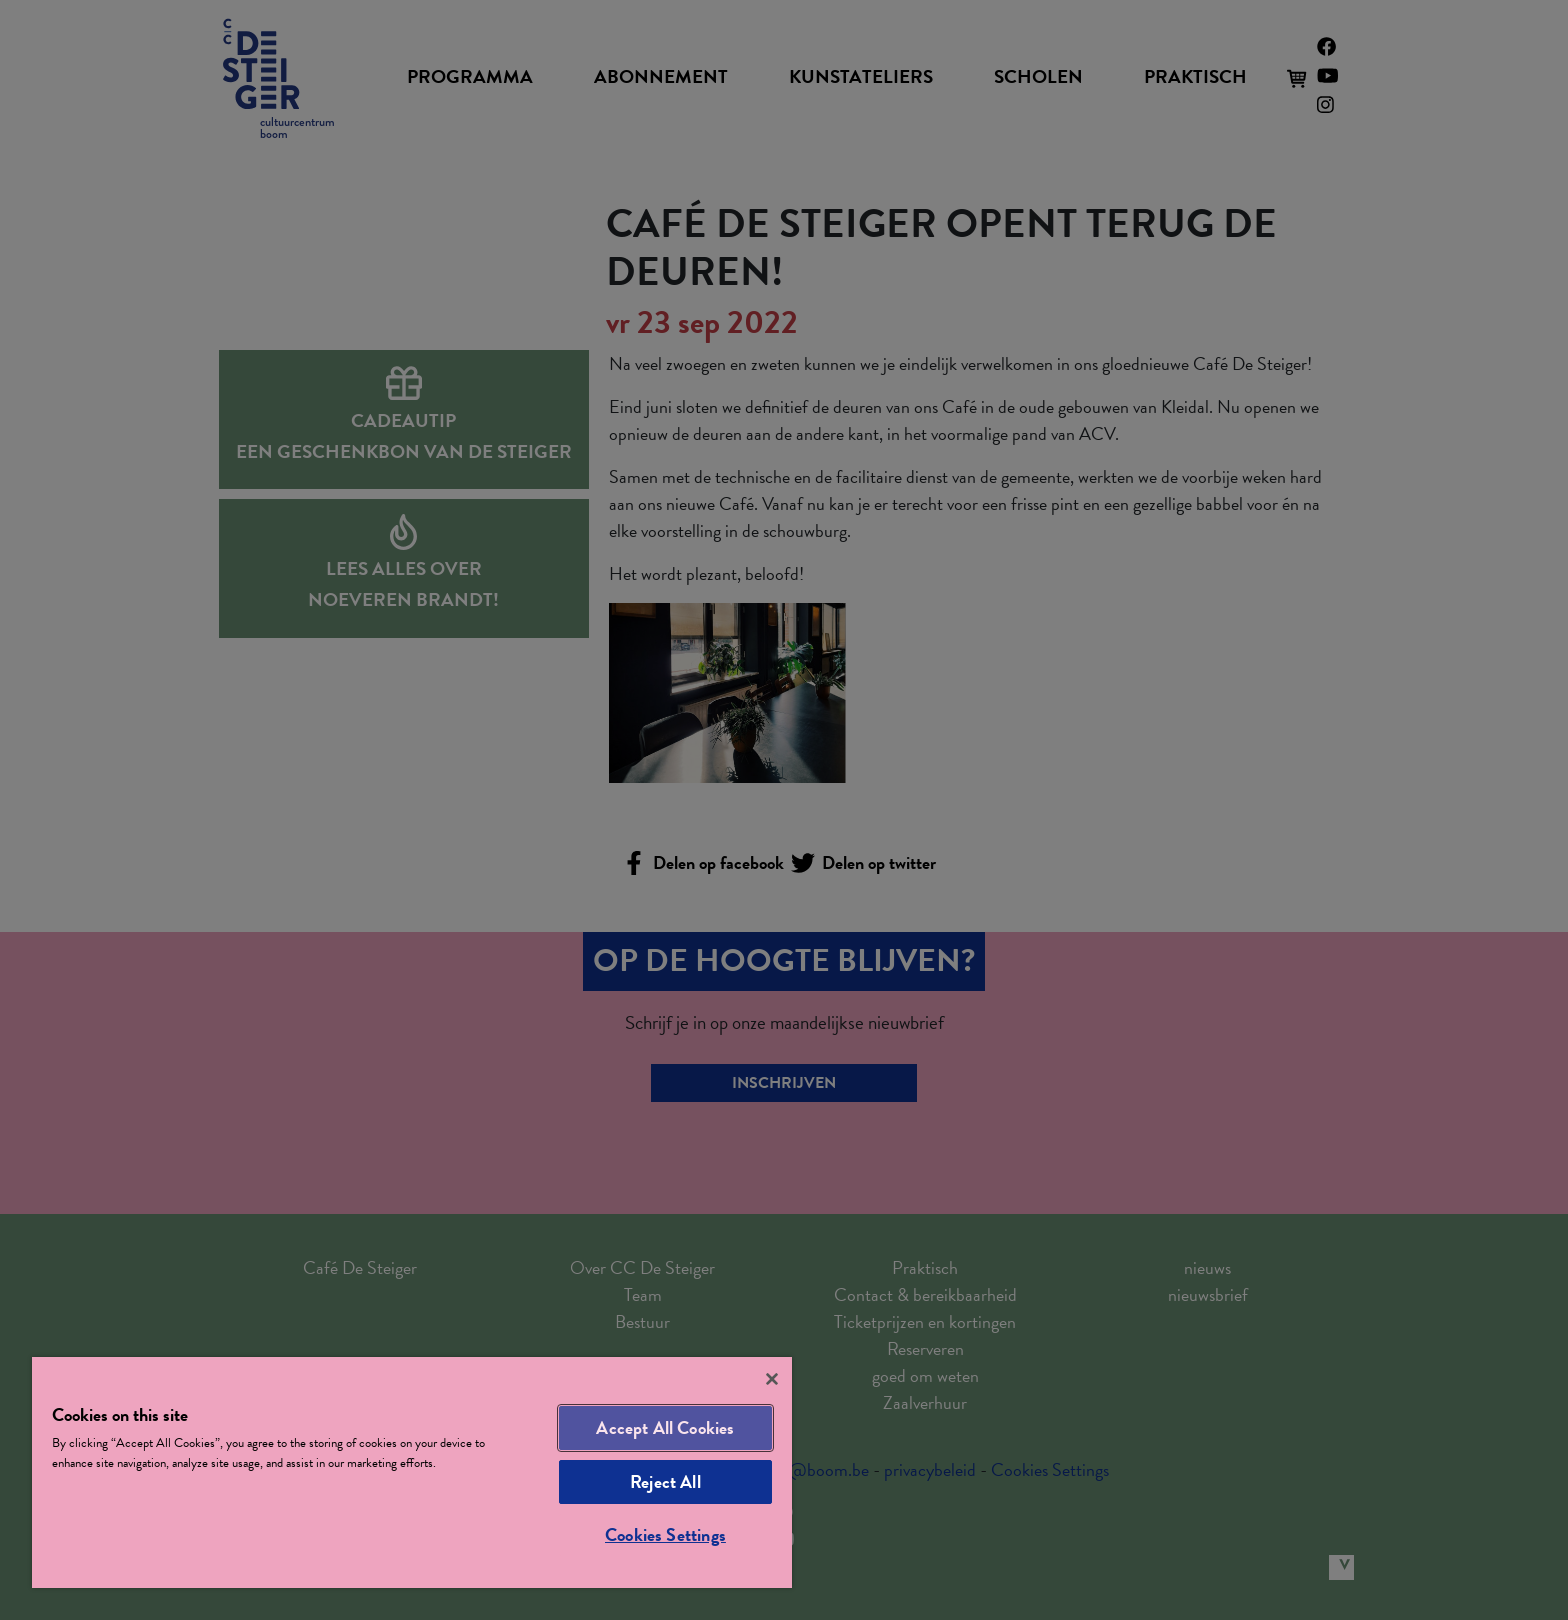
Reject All (665, 1481)
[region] (412, 1472)
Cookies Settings (665, 1534)
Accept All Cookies (665, 1427)
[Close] (772, 1379)
